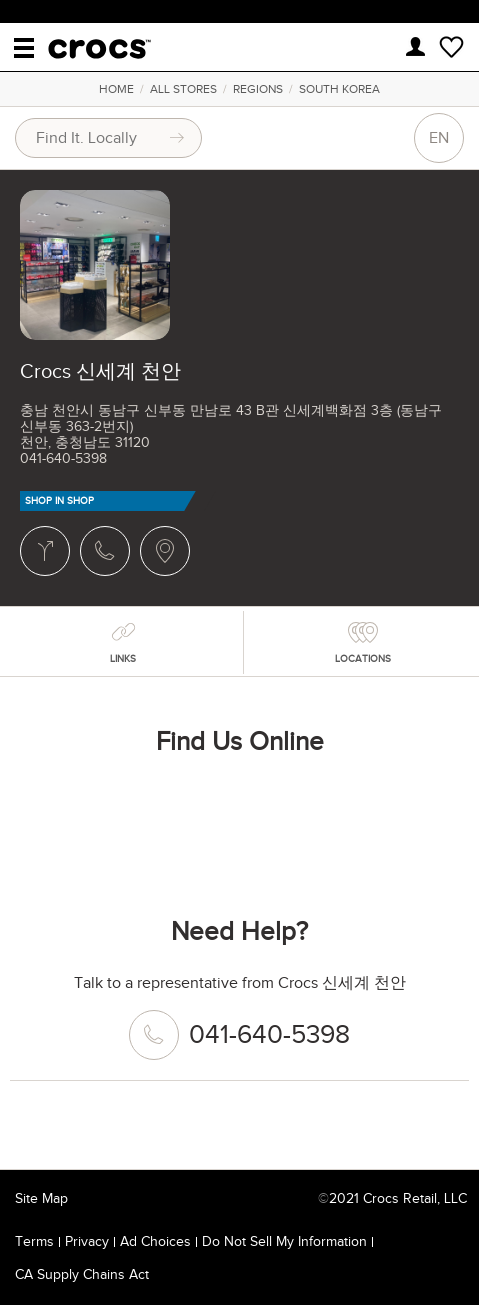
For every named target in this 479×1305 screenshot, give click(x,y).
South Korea (339, 89)
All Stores (183, 89)
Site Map (41, 1198)
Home (116, 89)
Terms (34, 1241)
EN (439, 138)
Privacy (87, 1241)
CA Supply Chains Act (82, 1274)
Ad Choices (155, 1241)
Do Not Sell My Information (284, 1241)
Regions (258, 89)
